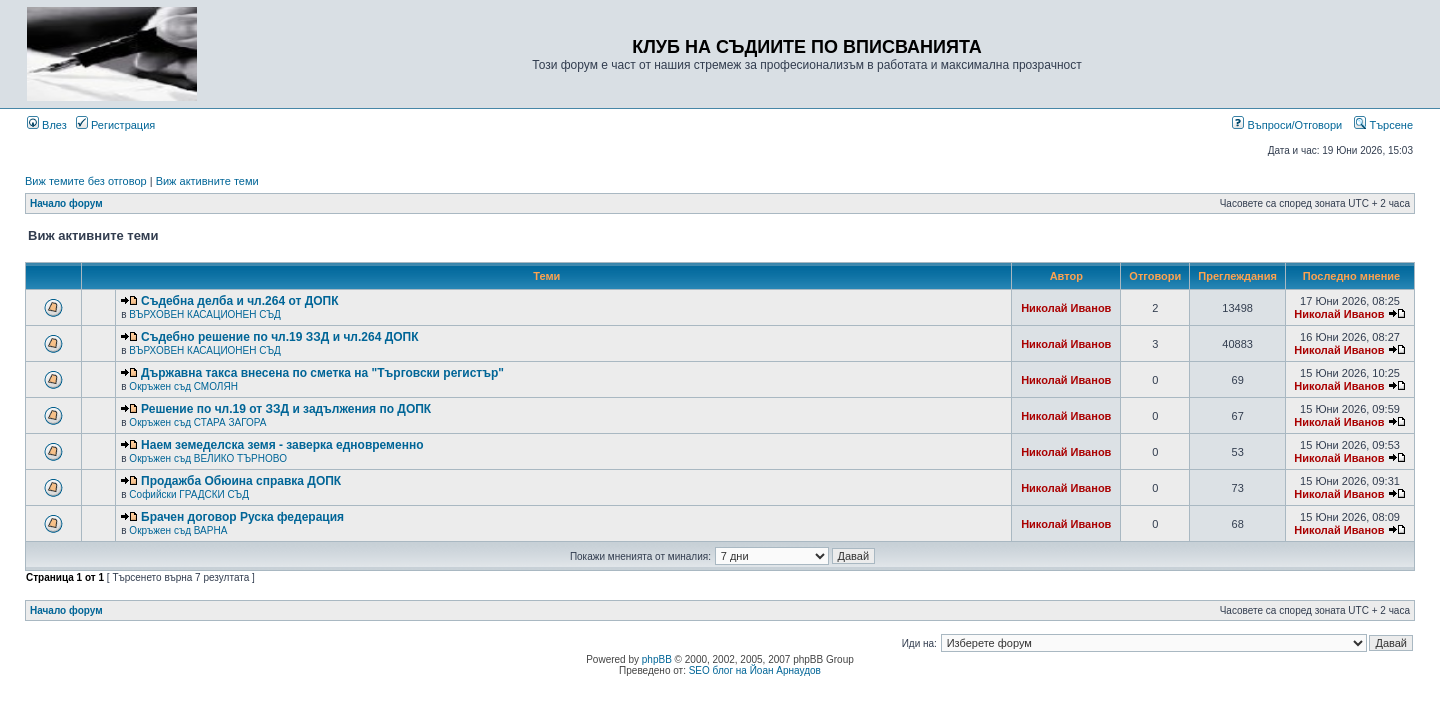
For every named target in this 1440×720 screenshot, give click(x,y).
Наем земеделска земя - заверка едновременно (282, 445)
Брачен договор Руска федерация (242, 517)
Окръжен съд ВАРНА (178, 530)
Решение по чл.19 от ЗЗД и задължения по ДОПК (286, 409)
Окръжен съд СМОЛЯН (183, 386)
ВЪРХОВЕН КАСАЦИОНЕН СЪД (204, 314)
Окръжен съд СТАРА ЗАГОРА (197, 422)
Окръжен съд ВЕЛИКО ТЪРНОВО (208, 458)
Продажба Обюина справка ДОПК (241, 481)
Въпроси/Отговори (1287, 125)
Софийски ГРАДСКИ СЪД (189, 494)
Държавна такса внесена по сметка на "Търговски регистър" (322, 373)
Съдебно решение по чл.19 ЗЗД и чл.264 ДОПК (279, 337)
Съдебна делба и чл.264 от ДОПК (239, 301)
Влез (47, 125)
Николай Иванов (1066, 308)
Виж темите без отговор (86, 181)
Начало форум (66, 203)
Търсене (1383, 125)
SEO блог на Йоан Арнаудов (755, 670)
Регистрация (115, 125)
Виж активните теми (207, 181)
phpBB (657, 659)
